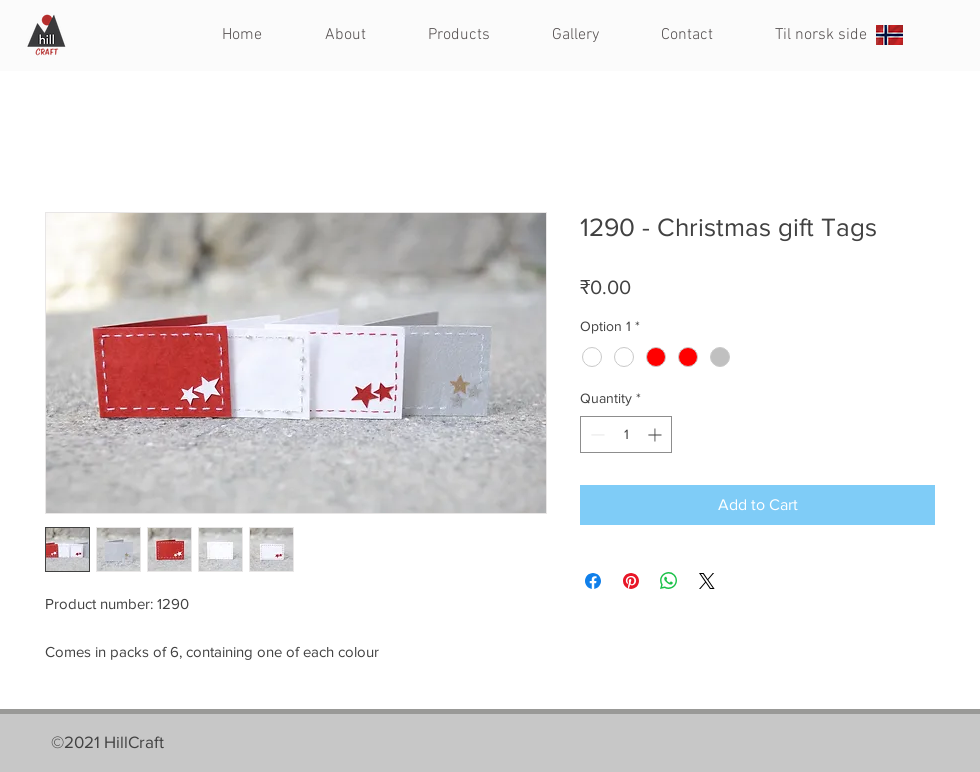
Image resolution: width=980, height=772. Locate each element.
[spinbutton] (626, 434)
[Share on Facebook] (593, 581)
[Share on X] (707, 581)
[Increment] (656, 434)
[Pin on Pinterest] (631, 581)
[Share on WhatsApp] (669, 581)
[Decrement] (595, 434)
